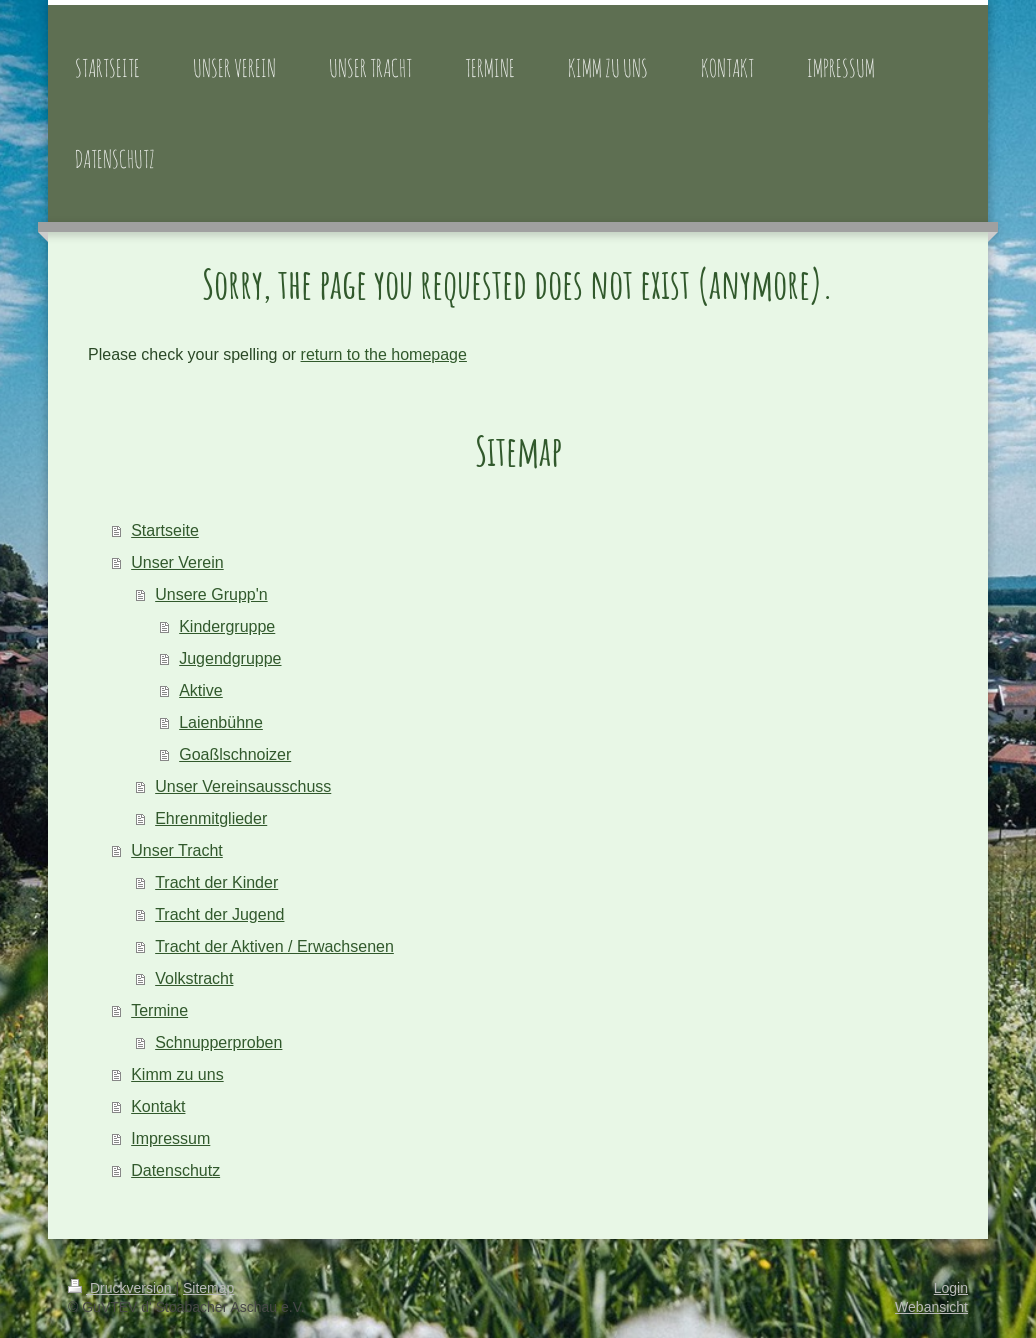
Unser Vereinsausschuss (243, 786)
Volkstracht (194, 978)
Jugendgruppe (230, 658)
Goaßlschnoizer (235, 754)
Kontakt (158, 1106)
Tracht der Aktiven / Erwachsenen (274, 946)
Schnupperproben (218, 1042)
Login (951, 1288)
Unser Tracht (177, 850)
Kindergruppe (227, 626)
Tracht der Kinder (216, 882)
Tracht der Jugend (219, 914)
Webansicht (931, 1307)
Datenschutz (175, 1170)
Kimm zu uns (177, 1074)
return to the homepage (384, 354)
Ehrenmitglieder (211, 818)
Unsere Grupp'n (211, 594)
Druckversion (121, 1288)
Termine (159, 1010)
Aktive (201, 690)
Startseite (165, 530)
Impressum (170, 1138)
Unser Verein (177, 562)
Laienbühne (221, 722)
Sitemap (208, 1288)
